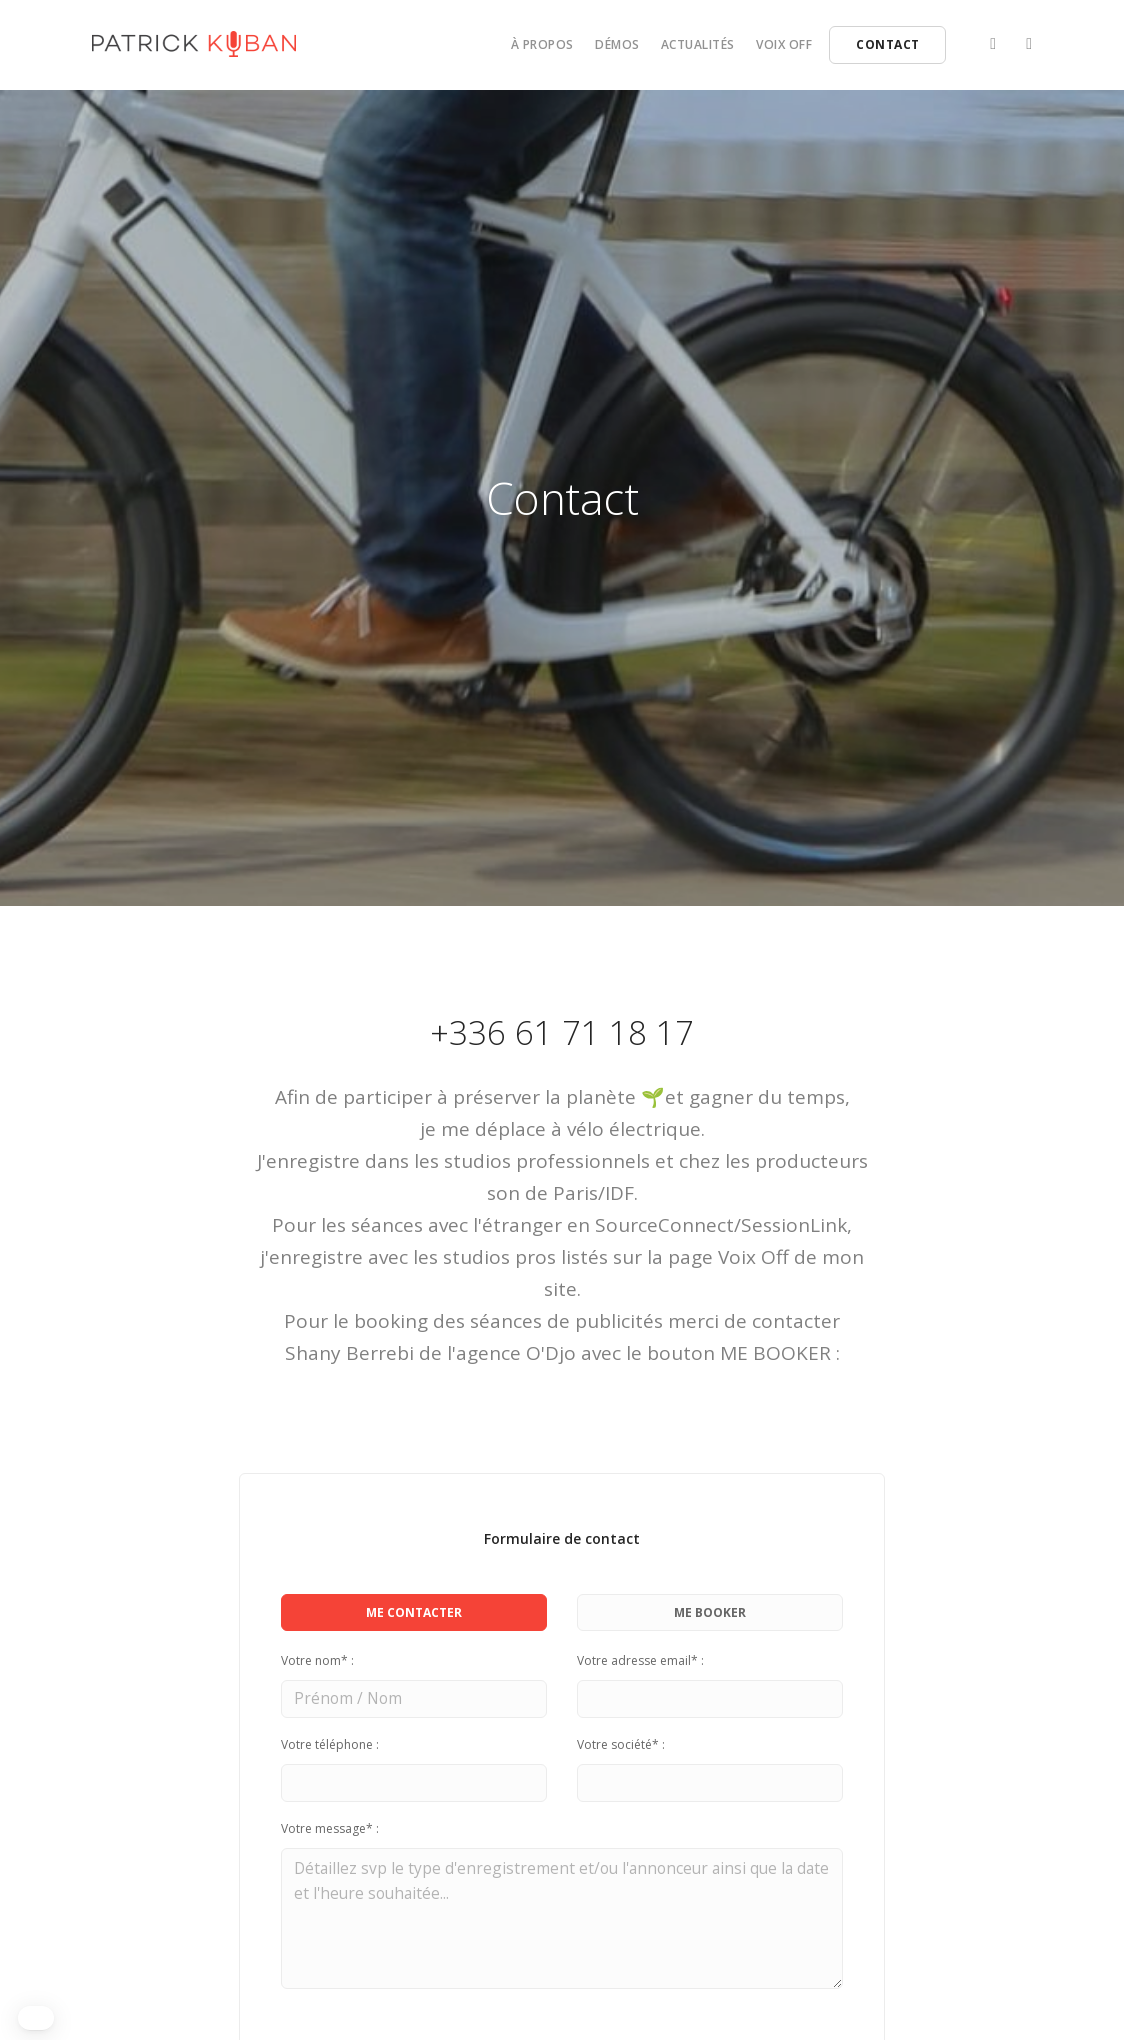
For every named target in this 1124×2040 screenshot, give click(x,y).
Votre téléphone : (330, 1745)
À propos (542, 44)
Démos (617, 44)
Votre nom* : (317, 1660)
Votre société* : (621, 1745)
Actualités (698, 44)
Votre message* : (330, 1831)
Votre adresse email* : (640, 1660)
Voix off (784, 44)
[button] (36, 2018)
